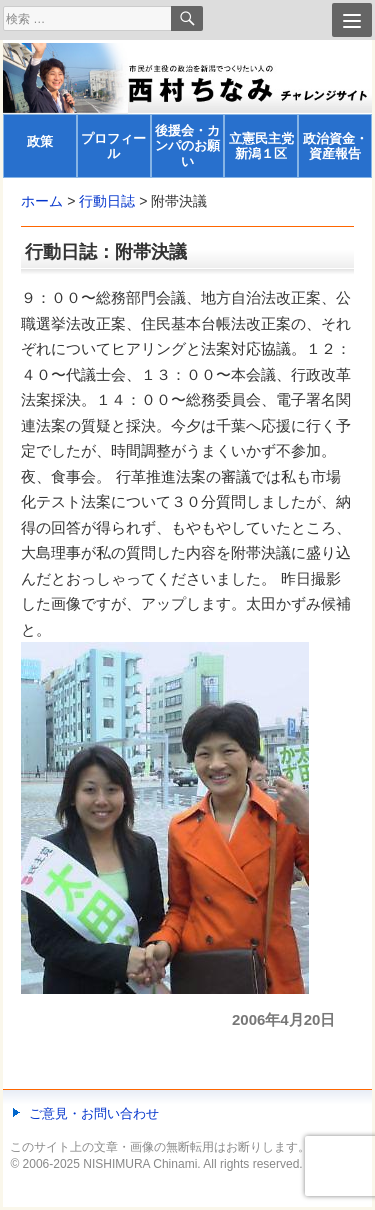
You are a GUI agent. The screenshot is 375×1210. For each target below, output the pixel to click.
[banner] (187, 110)
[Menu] (352, 20)
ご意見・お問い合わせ (94, 1113)
